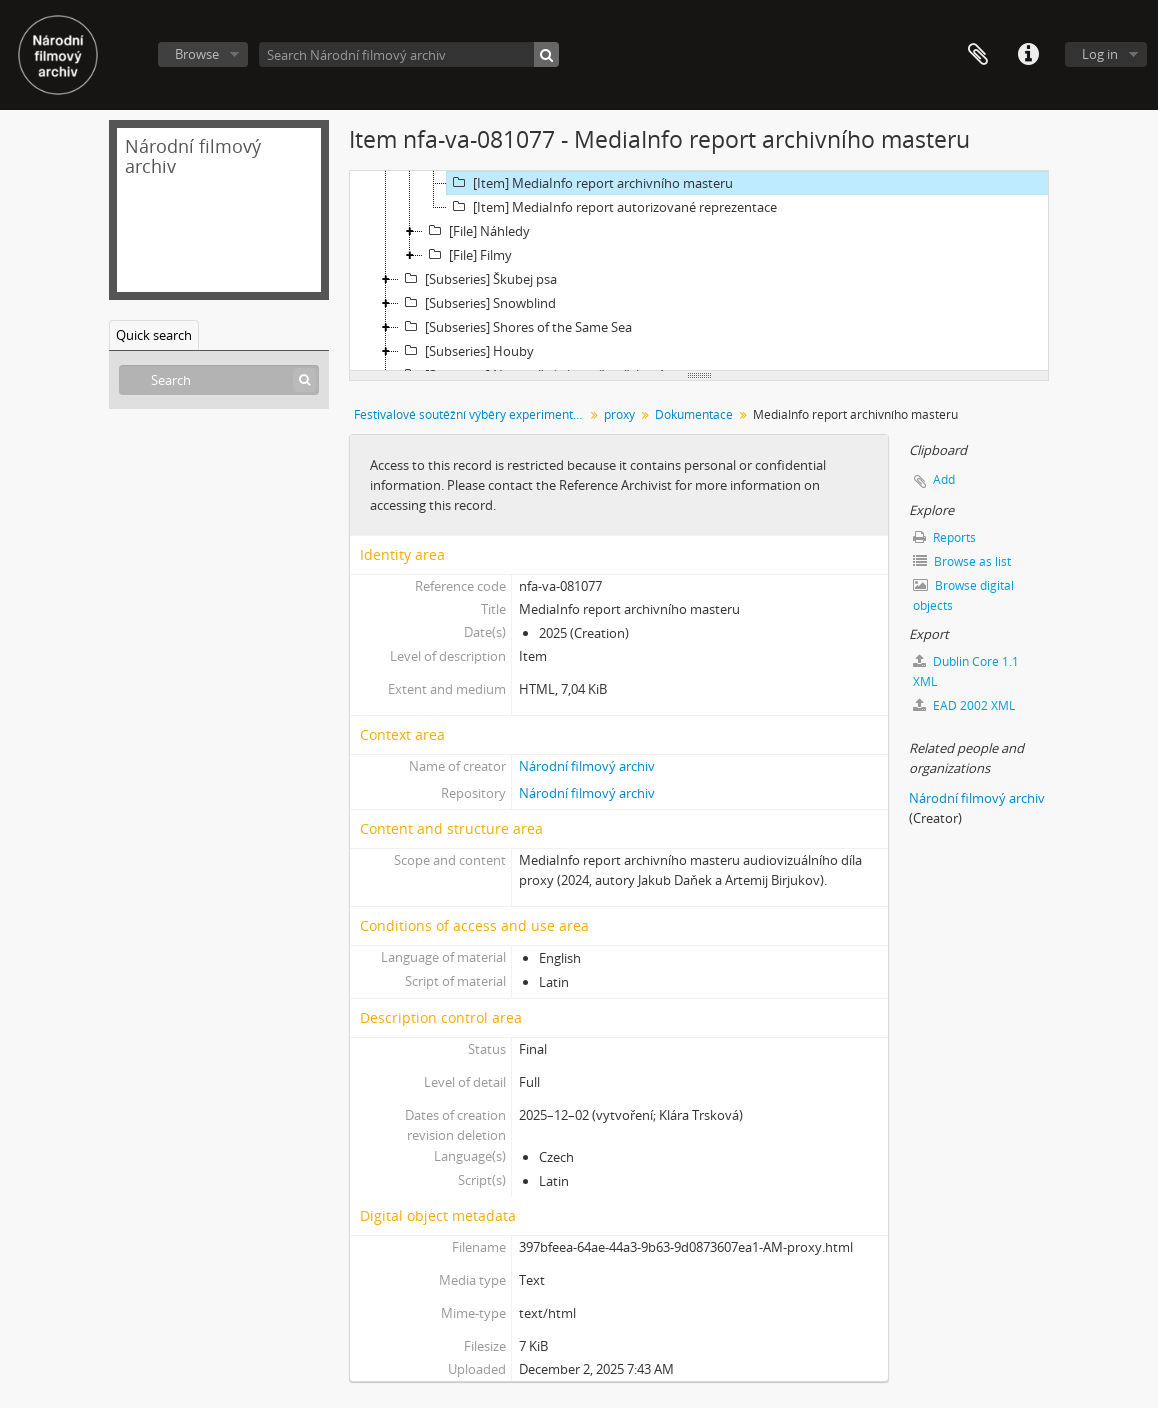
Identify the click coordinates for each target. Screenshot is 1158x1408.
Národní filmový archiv (587, 766)
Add (944, 479)
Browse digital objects (963, 595)
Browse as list (962, 561)
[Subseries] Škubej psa (478, 279)
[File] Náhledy (476, 231)
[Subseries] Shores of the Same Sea (515, 327)
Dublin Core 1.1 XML (966, 671)
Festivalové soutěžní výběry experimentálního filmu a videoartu (471, 414)
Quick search (154, 335)
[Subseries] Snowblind (477, 303)
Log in (1100, 54)
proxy (619, 414)
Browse (197, 54)
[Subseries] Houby (466, 351)
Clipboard (978, 55)
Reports (944, 537)
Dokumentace (694, 414)
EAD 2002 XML (964, 705)
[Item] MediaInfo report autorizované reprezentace (612, 207)
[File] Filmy (467, 255)
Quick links (1028, 55)
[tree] (699, 271)
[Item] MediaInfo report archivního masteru (590, 183)
